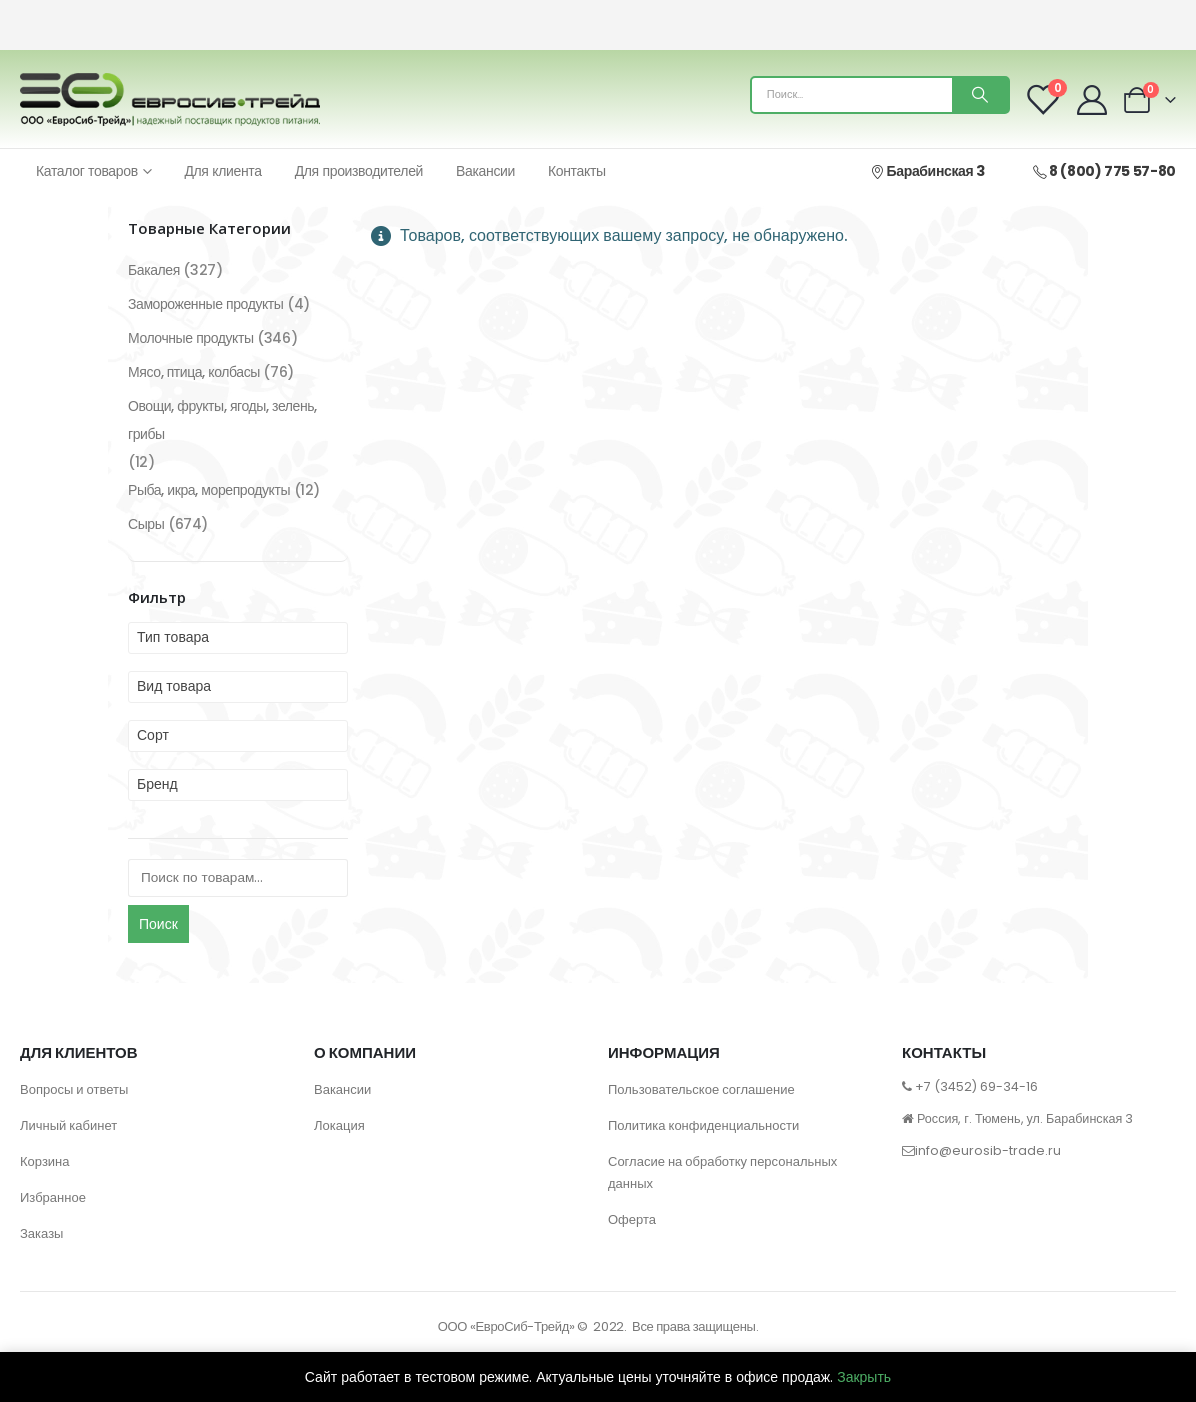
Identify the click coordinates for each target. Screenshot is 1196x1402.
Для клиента (222, 171)
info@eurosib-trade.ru (988, 1150)
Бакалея (154, 270)
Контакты (577, 171)
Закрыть (864, 1377)
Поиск (158, 924)
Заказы (41, 1233)
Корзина (45, 1161)
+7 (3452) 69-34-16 (976, 1086)
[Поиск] (980, 95)
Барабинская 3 (927, 171)
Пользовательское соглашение (701, 1089)
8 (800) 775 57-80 (1104, 171)
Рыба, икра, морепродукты (209, 490)
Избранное (53, 1197)
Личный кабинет (68, 1125)
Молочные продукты (191, 338)
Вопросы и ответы (74, 1089)
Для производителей (359, 171)
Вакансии (485, 171)
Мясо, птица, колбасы (194, 372)
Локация (339, 1125)
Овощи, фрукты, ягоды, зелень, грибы (222, 420)
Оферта (632, 1219)
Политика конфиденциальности (703, 1125)
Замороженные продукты (205, 304)
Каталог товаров (87, 171)
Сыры (146, 524)
